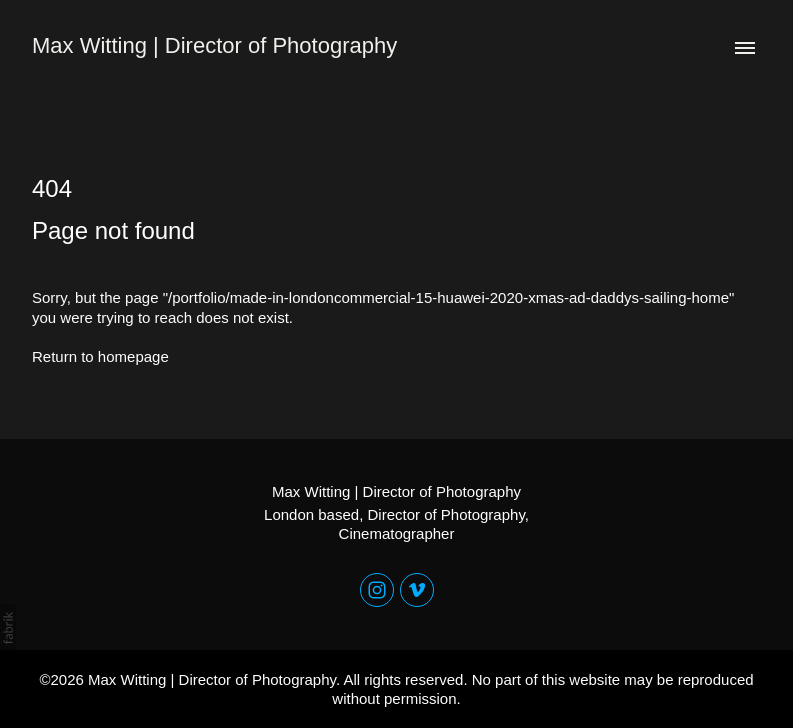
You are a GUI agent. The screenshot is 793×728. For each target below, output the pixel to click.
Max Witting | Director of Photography (396, 491)
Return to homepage (100, 356)
